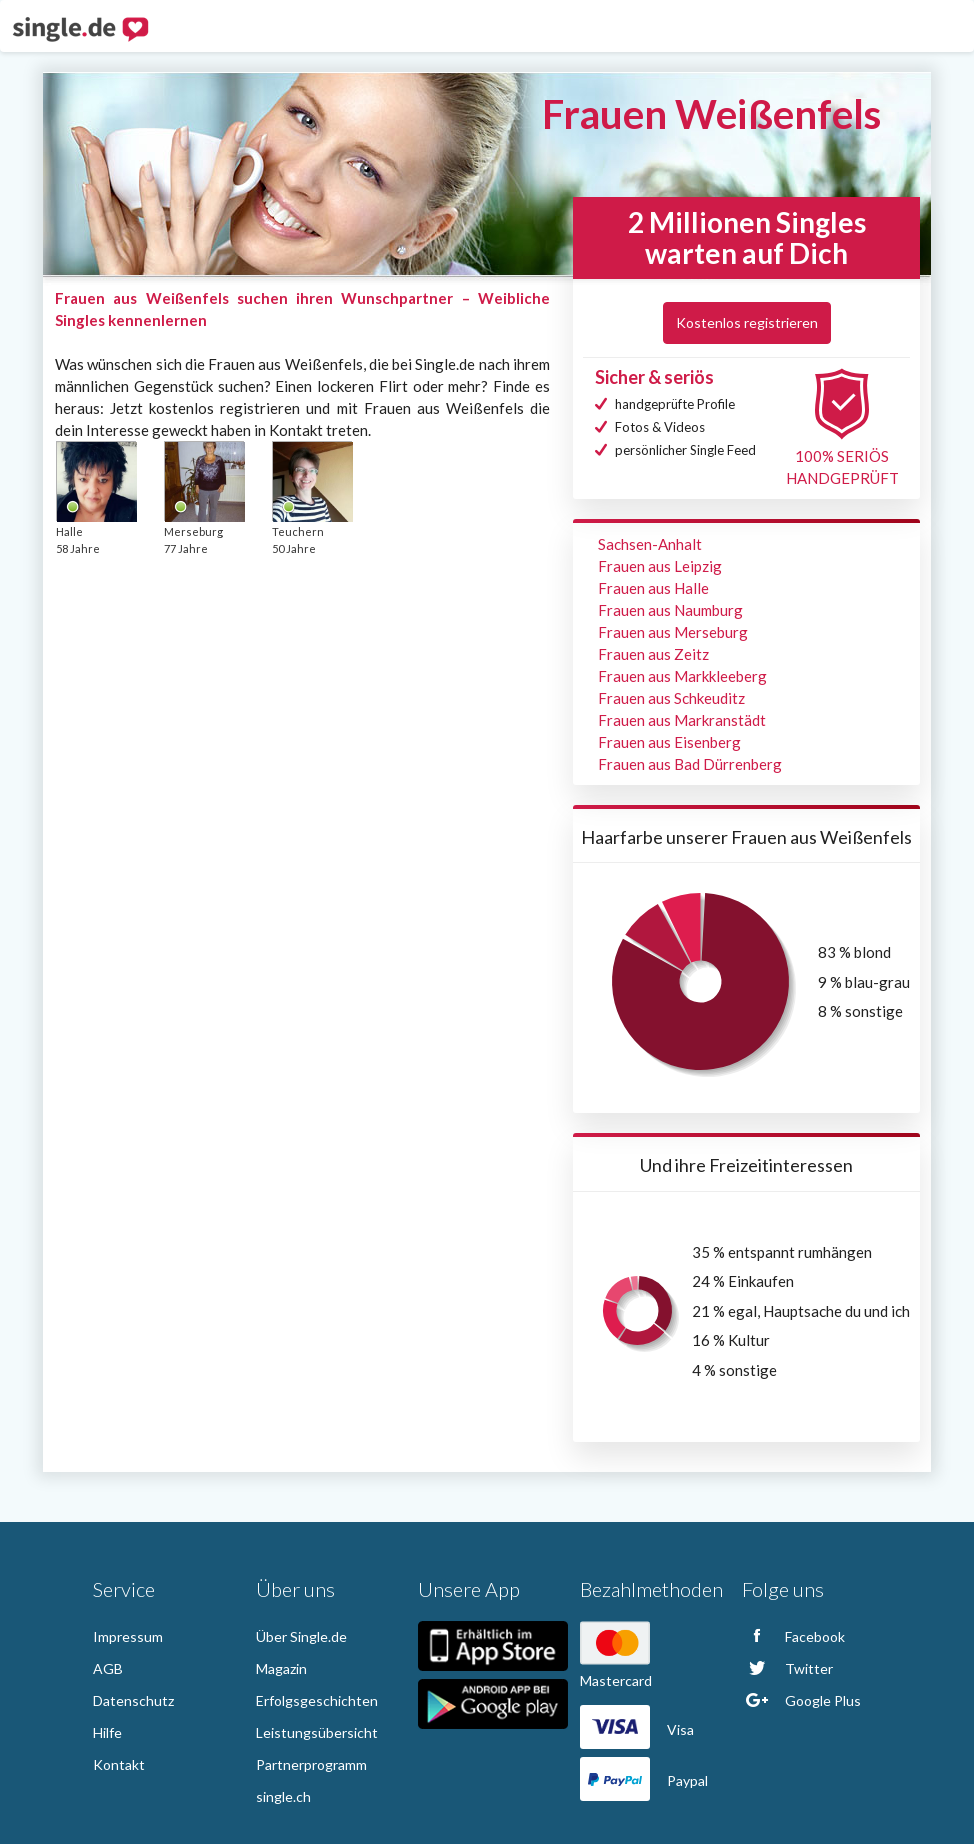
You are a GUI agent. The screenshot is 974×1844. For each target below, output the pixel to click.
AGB (108, 1668)
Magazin (281, 1668)
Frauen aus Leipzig (660, 566)
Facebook (793, 1636)
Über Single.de (301, 1636)
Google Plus (801, 1700)
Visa (637, 1729)
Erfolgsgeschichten (317, 1700)
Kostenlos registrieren (747, 322)
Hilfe (107, 1732)
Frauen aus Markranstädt (682, 720)
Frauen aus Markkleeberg (682, 676)
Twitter (787, 1668)
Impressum (128, 1636)
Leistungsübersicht (317, 1732)
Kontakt (119, 1764)
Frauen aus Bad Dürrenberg (690, 764)
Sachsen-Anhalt (650, 544)
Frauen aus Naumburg (670, 610)
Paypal (644, 1780)
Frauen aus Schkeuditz (671, 698)
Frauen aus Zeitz (653, 654)
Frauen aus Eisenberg (669, 742)
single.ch (283, 1796)
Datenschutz (133, 1700)
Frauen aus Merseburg (673, 632)
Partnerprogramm (311, 1764)
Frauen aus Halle (653, 588)
